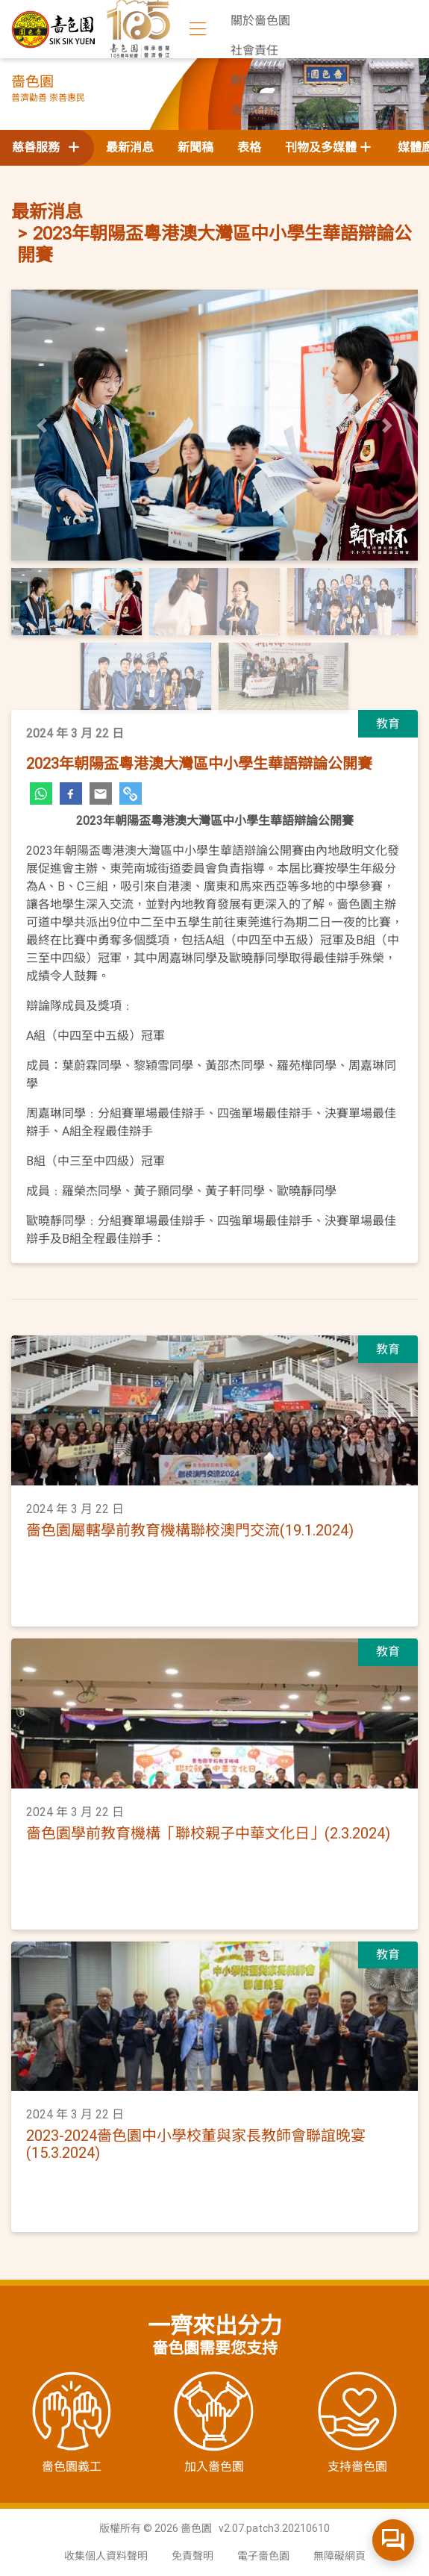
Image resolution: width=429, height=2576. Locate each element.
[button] (41, 425)
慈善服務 (47, 147)
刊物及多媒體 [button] (321, 147)
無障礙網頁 (339, 2556)
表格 (249, 147)
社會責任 (254, 50)
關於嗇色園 (260, 20)
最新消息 (130, 147)
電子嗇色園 (263, 2556)
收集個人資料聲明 (106, 2556)
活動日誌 (254, 110)
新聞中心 (254, 80)
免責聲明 (192, 2556)
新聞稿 (195, 147)
